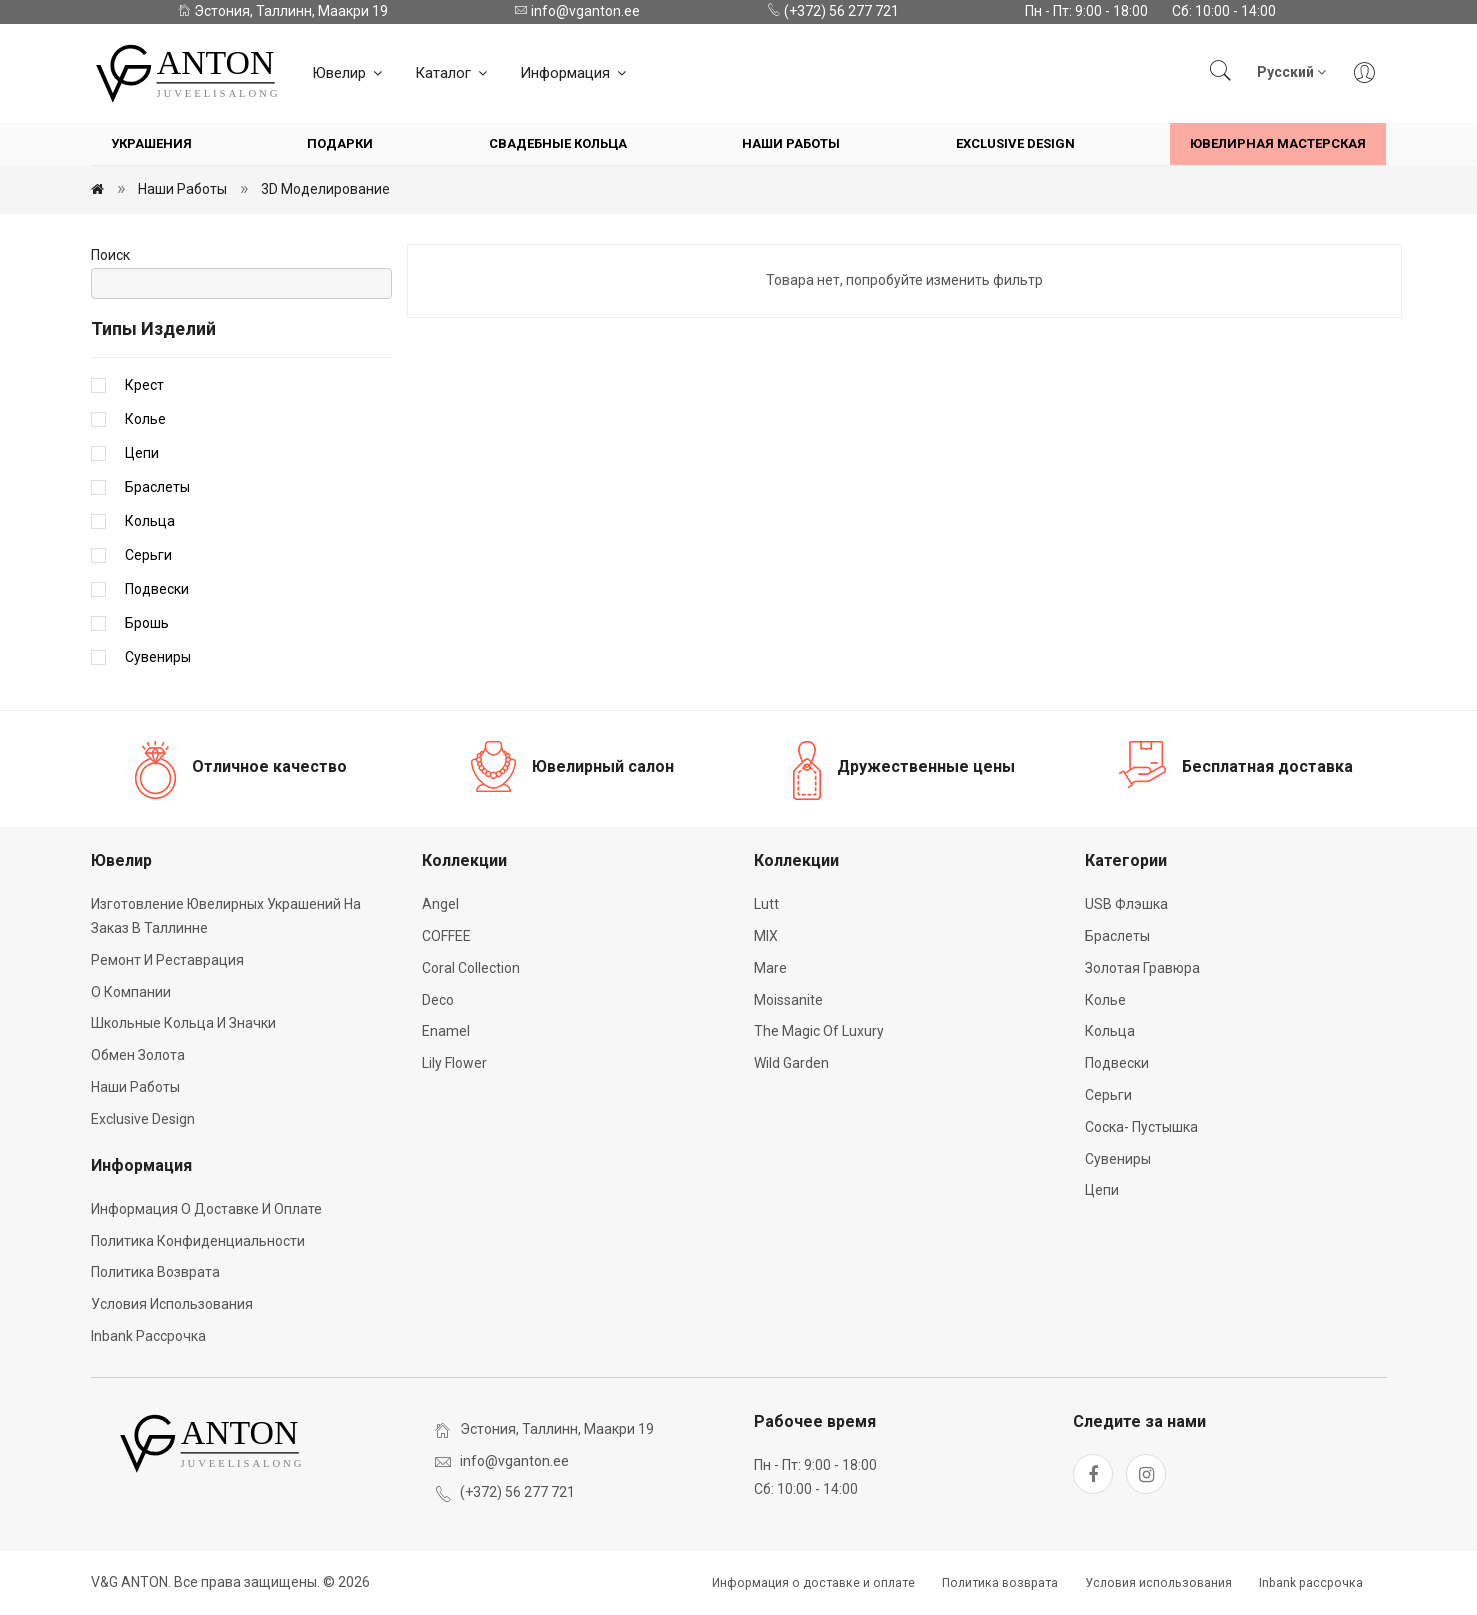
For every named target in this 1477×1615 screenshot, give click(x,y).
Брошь (147, 623)
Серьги (148, 555)
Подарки (340, 143)
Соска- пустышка (1141, 1127)
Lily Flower (454, 1063)
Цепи (142, 453)
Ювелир (348, 73)
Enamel (446, 1031)
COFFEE (446, 936)
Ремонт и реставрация (167, 960)
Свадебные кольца (558, 143)
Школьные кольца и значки (183, 1023)
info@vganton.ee (577, 11)
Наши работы (791, 143)
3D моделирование (325, 189)
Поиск (110, 255)
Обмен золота (138, 1055)
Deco (438, 1000)
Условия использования (172, 1304)
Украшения (151, 143)
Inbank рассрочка (148, 1336)
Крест (144, 385)
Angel (440, 904)
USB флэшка (1126, 904)
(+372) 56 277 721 (833, 11)
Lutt (766, 904)
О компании (131, 992)
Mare (770, 968)
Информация (574, 73)
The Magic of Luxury (819, 1031)
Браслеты (157, 487)
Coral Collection (471, 968)
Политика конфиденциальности (198, 1241)
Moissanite (788, 1000)
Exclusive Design (1015, 143)
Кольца (150, 521)
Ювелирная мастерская (1278, 143)
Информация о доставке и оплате (206, 1209)
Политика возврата (155, 1272)
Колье (145, 419)
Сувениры (158, 657)
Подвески (157, 589)
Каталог (452, 73)
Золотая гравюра (1142, 968)
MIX (766, 936)
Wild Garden (791, 1063)
